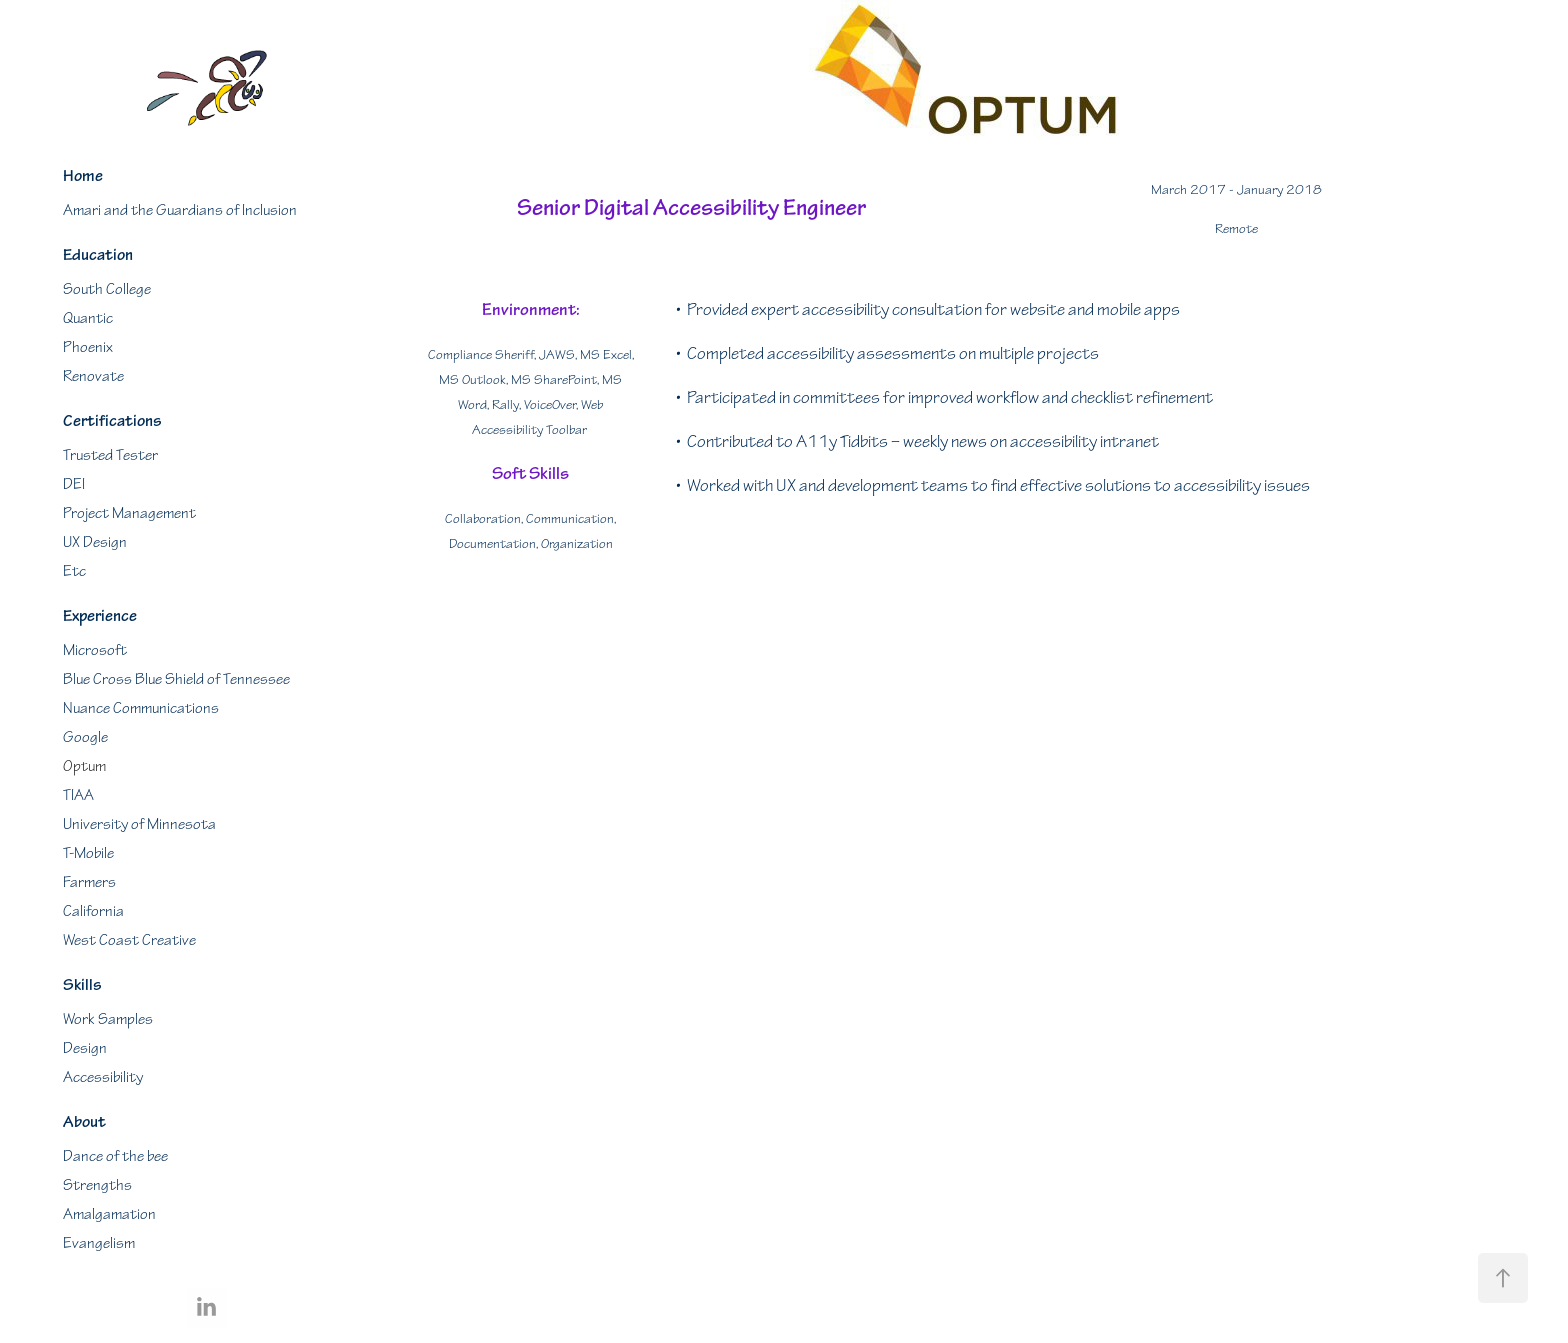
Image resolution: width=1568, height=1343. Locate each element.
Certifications (112, 421)
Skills (82, 985)
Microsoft (95, 650)
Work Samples (108, 1019)
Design (85, 1048)
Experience (100, 616)
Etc (74, 571)
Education (98, 255)
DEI (74, 484)
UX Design (95, 542)
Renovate (93, 376)
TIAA (78, 795)
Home (83, 176)
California (93, 911)
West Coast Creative (129, 940)
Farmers (89, 882)
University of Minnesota (139, 824)
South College (107, 289)
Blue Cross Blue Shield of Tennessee (176, 679)
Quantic (88, 318)
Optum (84, 766)
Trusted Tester (110, 455)
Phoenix (88, 347)
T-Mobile (88, 853)
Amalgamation (109, 1214)
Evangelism (99, 1243)
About (84, 1122)
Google (85, 737)
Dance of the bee (115, 1156)
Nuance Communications (141, 708)
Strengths (97, 1185)
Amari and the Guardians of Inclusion (180, 210)
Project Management (129, 513)
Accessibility (103, 1077)
